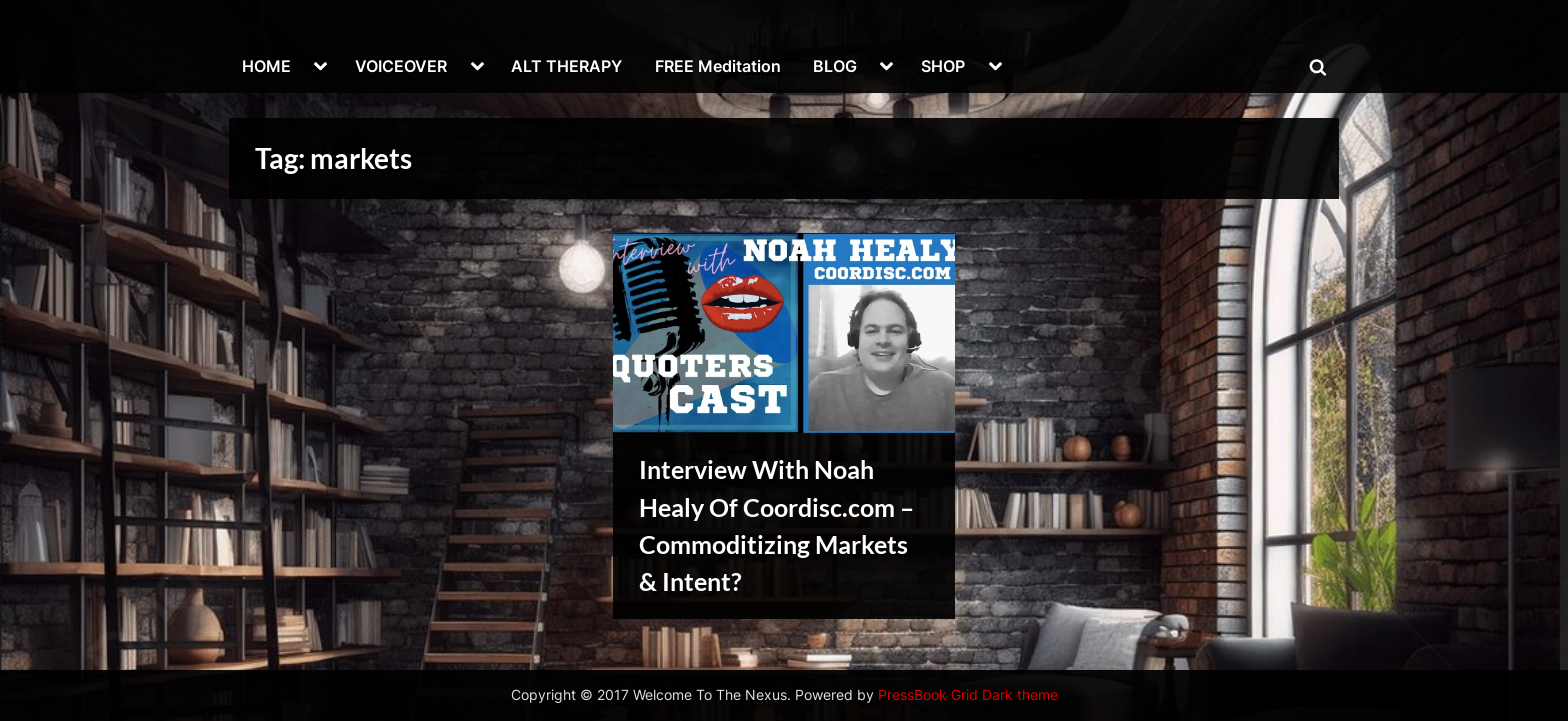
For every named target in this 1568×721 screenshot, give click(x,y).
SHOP (943, 66)
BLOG (835, 66)
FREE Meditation (718, 66)
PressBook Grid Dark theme (968, 695)
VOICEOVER (401, 66)
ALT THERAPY (566, 66)
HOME (266, 66)
